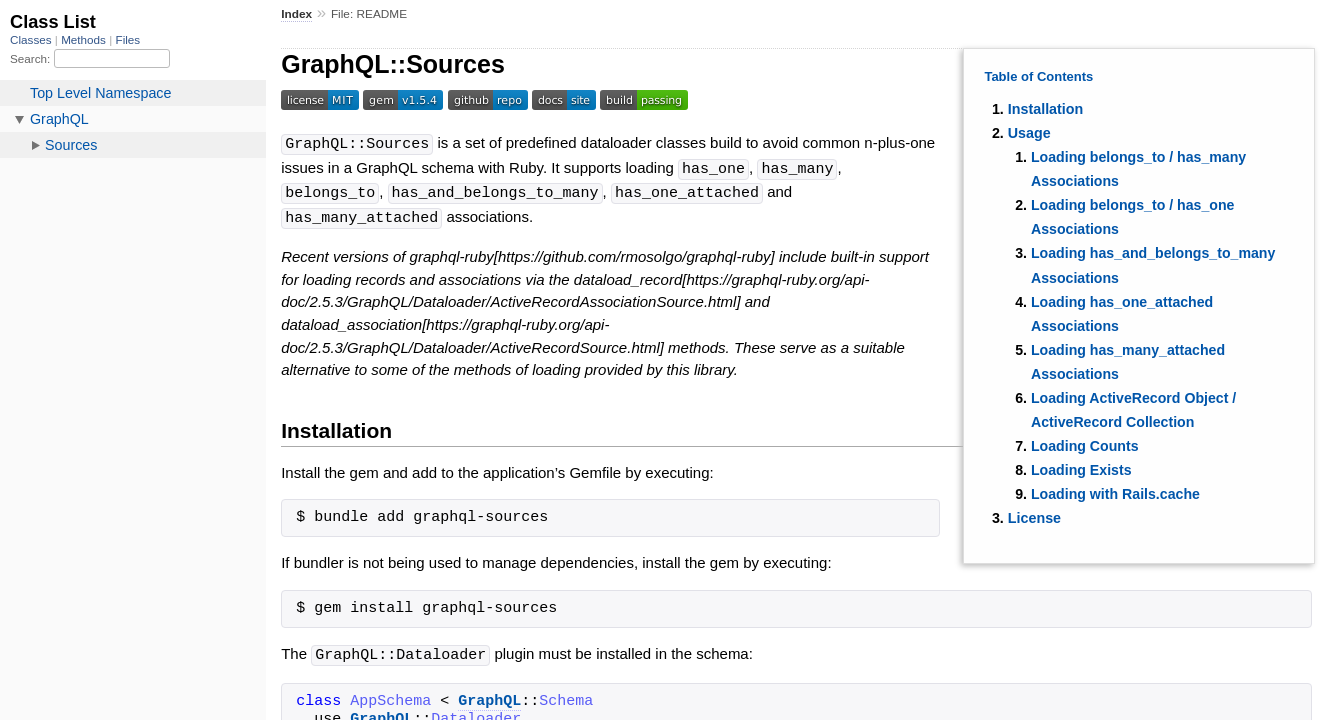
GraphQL (489, 697)
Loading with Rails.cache (1115, 494)
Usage (1029, 133)
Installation (1045, 109)
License (1034, 518)
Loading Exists (1081, 470)
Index (296, 14)
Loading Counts (1085, 446)
